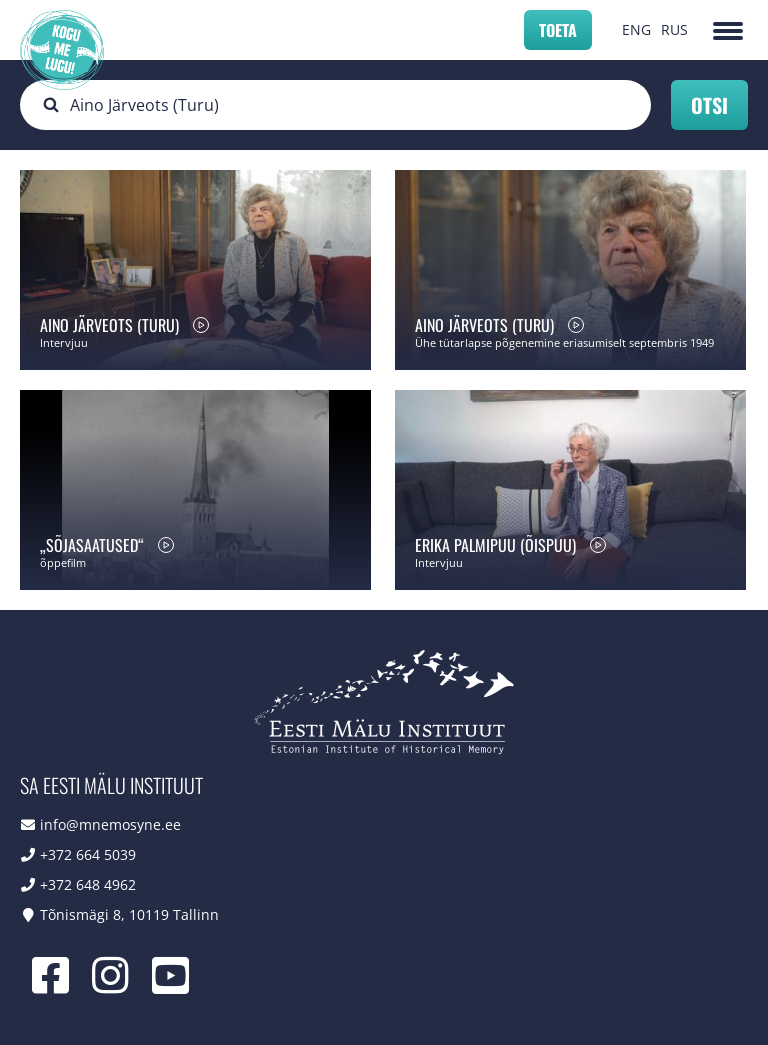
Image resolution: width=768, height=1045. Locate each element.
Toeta (558, 30)
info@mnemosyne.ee (110, 824)
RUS (674, 29)
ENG (636, 29)
